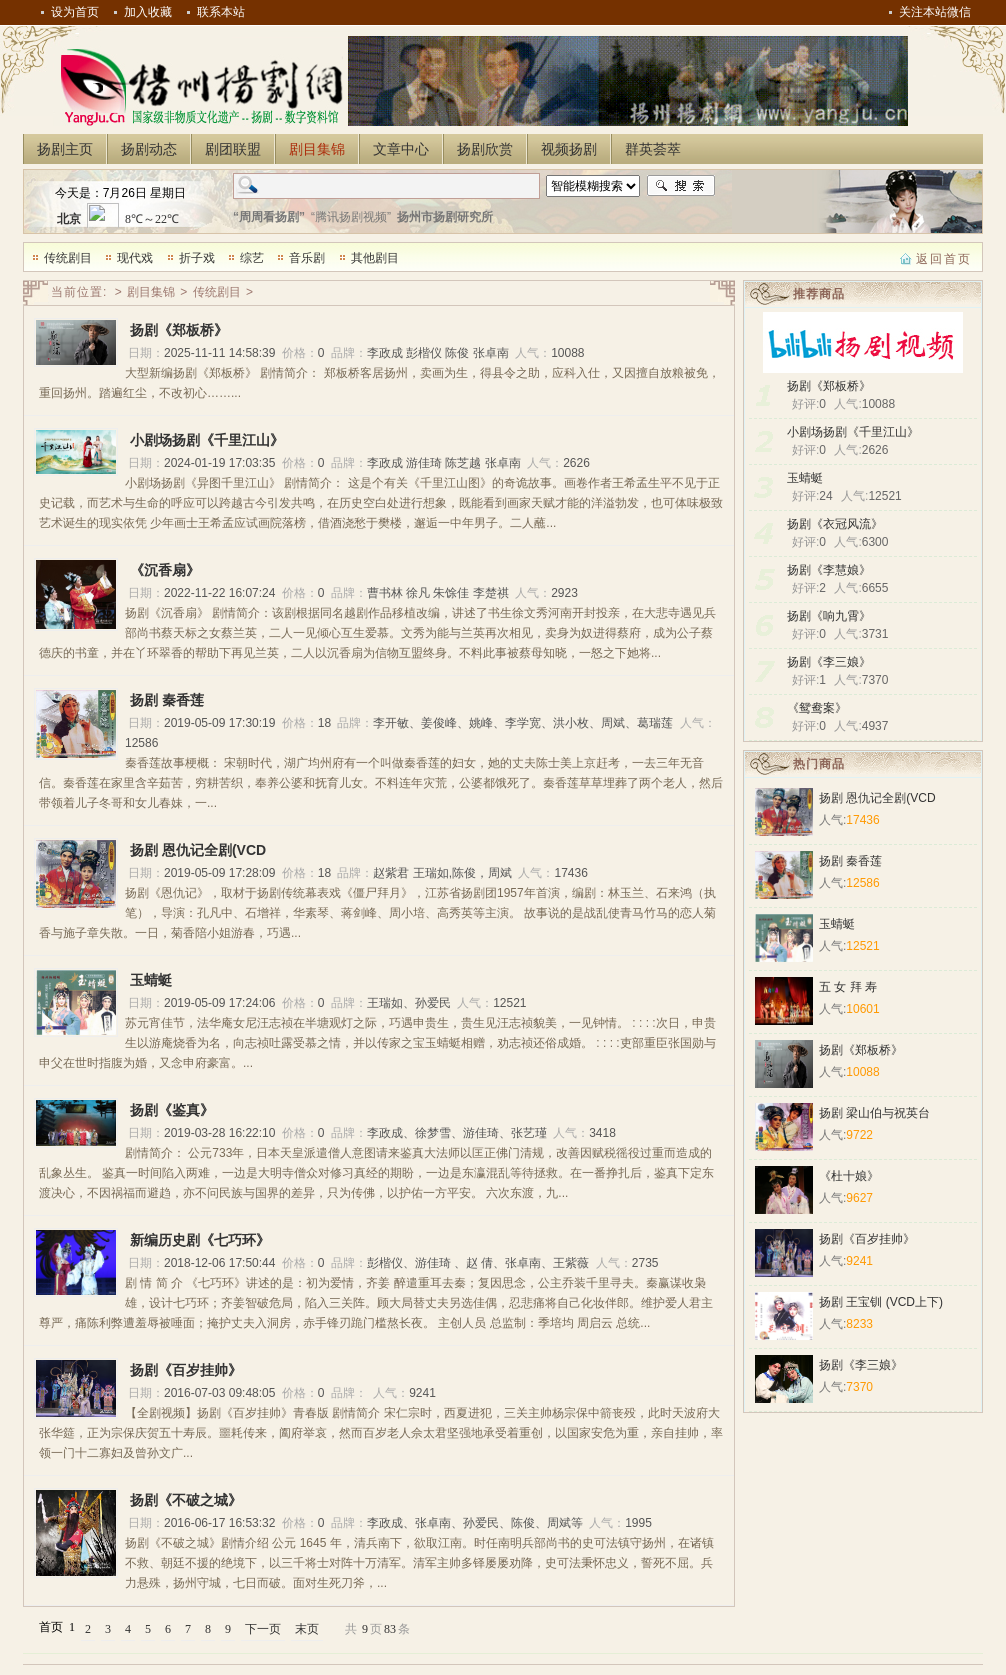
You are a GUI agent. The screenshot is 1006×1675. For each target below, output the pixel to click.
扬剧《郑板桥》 (829, 386)
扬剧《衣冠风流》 (835, 524)
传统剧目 (68, 258)
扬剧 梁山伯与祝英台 (874, 1113)
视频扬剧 (569, 149)
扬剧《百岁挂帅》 (186, 1370)
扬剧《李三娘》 (829, 662)
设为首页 (75, 12)
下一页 (263, 1629)
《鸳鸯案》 (817, 708)
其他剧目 (375, 258)
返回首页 (944, 259)
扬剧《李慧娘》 (829, 570)
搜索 (681, 186)
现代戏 (135, 258)
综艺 (252, 258)
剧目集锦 (317, 149)
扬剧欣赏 (485, 149)
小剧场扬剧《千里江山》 (853, 432)
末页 (307, 1629)
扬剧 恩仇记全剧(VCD (198, 850)
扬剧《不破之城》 (186, 1500)
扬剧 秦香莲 (167, 700)
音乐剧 (307, 258)
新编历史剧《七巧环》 (200, 1240)
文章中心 (401, 149)
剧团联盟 (233, 149)
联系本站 (221, 12)
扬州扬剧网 (198, 86)
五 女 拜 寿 (848, 987)
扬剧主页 (65, 149)
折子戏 (197, 258)
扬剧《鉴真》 (172, 1110)
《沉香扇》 (165, 570)
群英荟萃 (653, 149)
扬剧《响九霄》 (829, 616)
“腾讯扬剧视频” (351, 217)
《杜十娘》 (849, 1176)
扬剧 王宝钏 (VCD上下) (881, 1302)
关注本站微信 (935, 12)
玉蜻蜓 (805, 478)
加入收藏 (148, 12)
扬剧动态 (149, 149)
